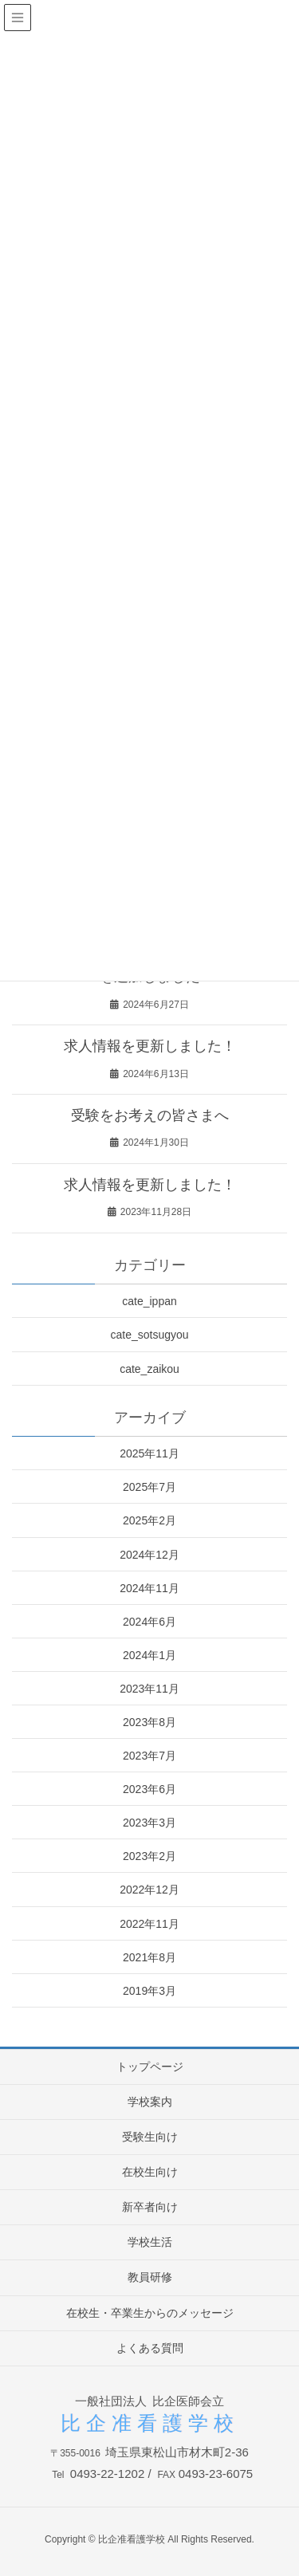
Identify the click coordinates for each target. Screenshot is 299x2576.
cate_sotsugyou (149, 1334)
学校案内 (150, 2101)
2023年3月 (149, 1822)
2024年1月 (149, 1655)
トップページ (149, 2066)
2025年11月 (149, 1453)
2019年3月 (149, 1990)
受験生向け (150, 2136)
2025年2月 (149, 1520)
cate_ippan (149, 1301)
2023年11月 (149, 1688)
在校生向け (150, 2171)
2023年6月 (149, 1789)
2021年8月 (149, 1957)
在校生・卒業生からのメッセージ (150, 2313)
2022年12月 (149, 1889)
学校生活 (150, 2242)
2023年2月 (149, 1856)
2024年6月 (149, 1621)
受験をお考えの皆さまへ (150, 1115)
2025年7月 (149, 1487)
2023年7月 (149, 1755)
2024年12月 (149, 1554)
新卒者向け (150, 2206)
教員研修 (150, 2277)
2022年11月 (149, 1923)
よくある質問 (149, 2348)
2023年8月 (149, 1722)
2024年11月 (149, 1588)
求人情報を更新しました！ (150, 1046)
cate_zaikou (149, 1369)
